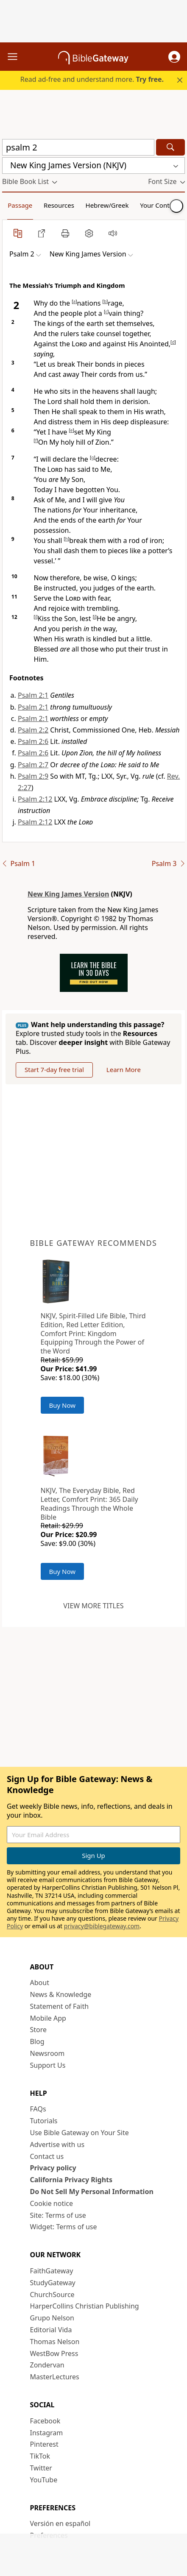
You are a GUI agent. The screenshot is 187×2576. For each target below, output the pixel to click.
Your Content (159, 205)
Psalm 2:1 (33, 695)
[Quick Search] (78, 147)
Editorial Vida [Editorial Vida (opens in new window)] (51, 2329)
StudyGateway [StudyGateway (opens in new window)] (52, 2282)
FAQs (38, 2109)
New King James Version (68, 894)
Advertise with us (57, 2144)
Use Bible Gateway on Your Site (79, 2132)
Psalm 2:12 (35, 799)
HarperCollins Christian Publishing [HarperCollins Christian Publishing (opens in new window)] (84, 2306)
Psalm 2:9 (33, 776)
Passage (20, 205)
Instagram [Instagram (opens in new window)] (46, 2432)
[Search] (170, 147)
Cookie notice (51, 2203)
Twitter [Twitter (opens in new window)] (41, 2468)
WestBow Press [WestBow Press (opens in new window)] (54, 2353)
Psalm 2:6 (33, 741)
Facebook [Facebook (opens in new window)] (45, 2421)
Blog (37, 2041)
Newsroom (47, 2053)
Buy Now (62, 1405)
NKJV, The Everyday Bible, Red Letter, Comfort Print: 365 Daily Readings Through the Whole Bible (89, 1503)
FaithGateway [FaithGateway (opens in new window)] (51, 2270)
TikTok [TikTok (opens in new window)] (40, 2456)
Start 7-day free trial (54, 1069)
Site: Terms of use (58, 2215)
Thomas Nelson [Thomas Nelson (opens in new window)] (55, 2341)
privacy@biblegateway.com (102, 1926)
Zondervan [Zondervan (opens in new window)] (47, 2365)
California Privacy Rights (71, 2179)
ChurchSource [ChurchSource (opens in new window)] (52, 2294)
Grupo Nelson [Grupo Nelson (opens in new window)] (52, 2318)
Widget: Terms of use (63, 2226)
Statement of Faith (59, 2006)
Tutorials (44, 2120)
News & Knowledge (61, 1994)
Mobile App (48, 2018)
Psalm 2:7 (33, 764)
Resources (59, 205)
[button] (174, 57)
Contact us (47, 2156)
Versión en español (60, 2523)
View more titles (93, 1605)
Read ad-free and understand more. (92, 79)
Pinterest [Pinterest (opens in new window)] (44, 2444)
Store (38, 2029)
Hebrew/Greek (107, 205)
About (39, 1982)
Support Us (48, 2065)
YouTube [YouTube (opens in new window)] (44, 2479)
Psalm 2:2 (33, 730)
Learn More (123, 1069)
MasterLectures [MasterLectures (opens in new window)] (54, 2376)
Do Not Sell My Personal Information (92, 2191)
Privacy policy (53, 2167)
